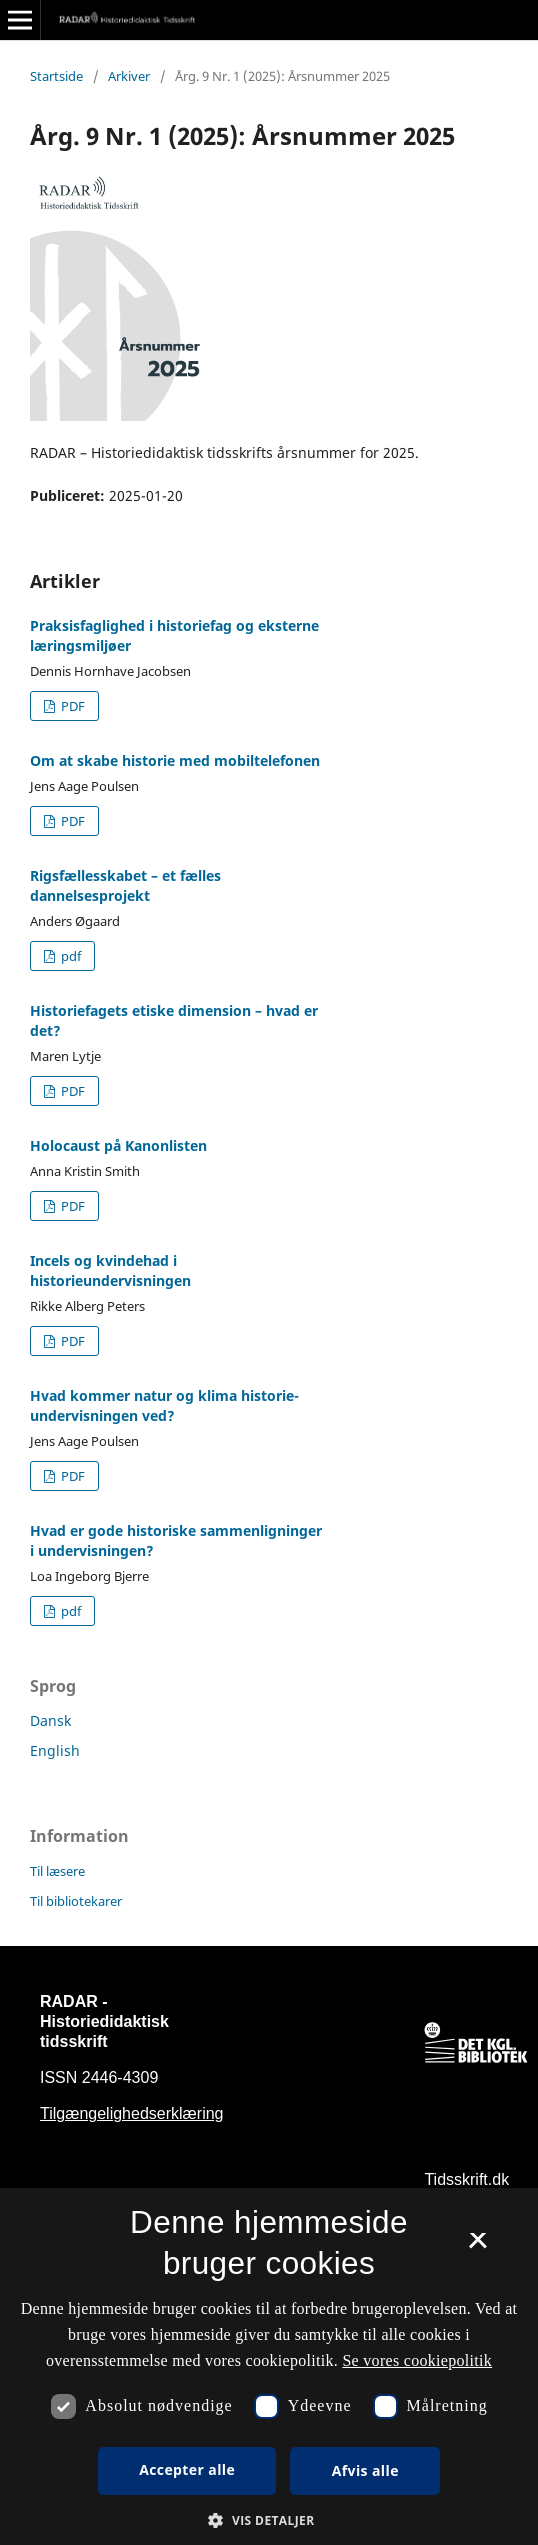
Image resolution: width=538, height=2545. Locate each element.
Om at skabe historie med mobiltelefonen (175, 760)
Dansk (50, 1720)
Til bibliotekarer (76, 1901)
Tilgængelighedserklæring (132, 2113)
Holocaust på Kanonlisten (118, 1145)
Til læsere (57, 1871)
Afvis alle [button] (365, 2470)
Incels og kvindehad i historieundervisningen (110, 1270)
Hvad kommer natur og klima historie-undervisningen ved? (164, 1405)
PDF (71, 706)
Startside (56, 76)
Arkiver (129, 76)
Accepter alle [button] (187, 2469)
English (55, 1750)
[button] (268, 2520)
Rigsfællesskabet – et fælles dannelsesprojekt (125, 885)
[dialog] (269, 2366)
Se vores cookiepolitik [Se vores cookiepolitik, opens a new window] (417, 2360)
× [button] (477, 2247)
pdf (69, 956)
